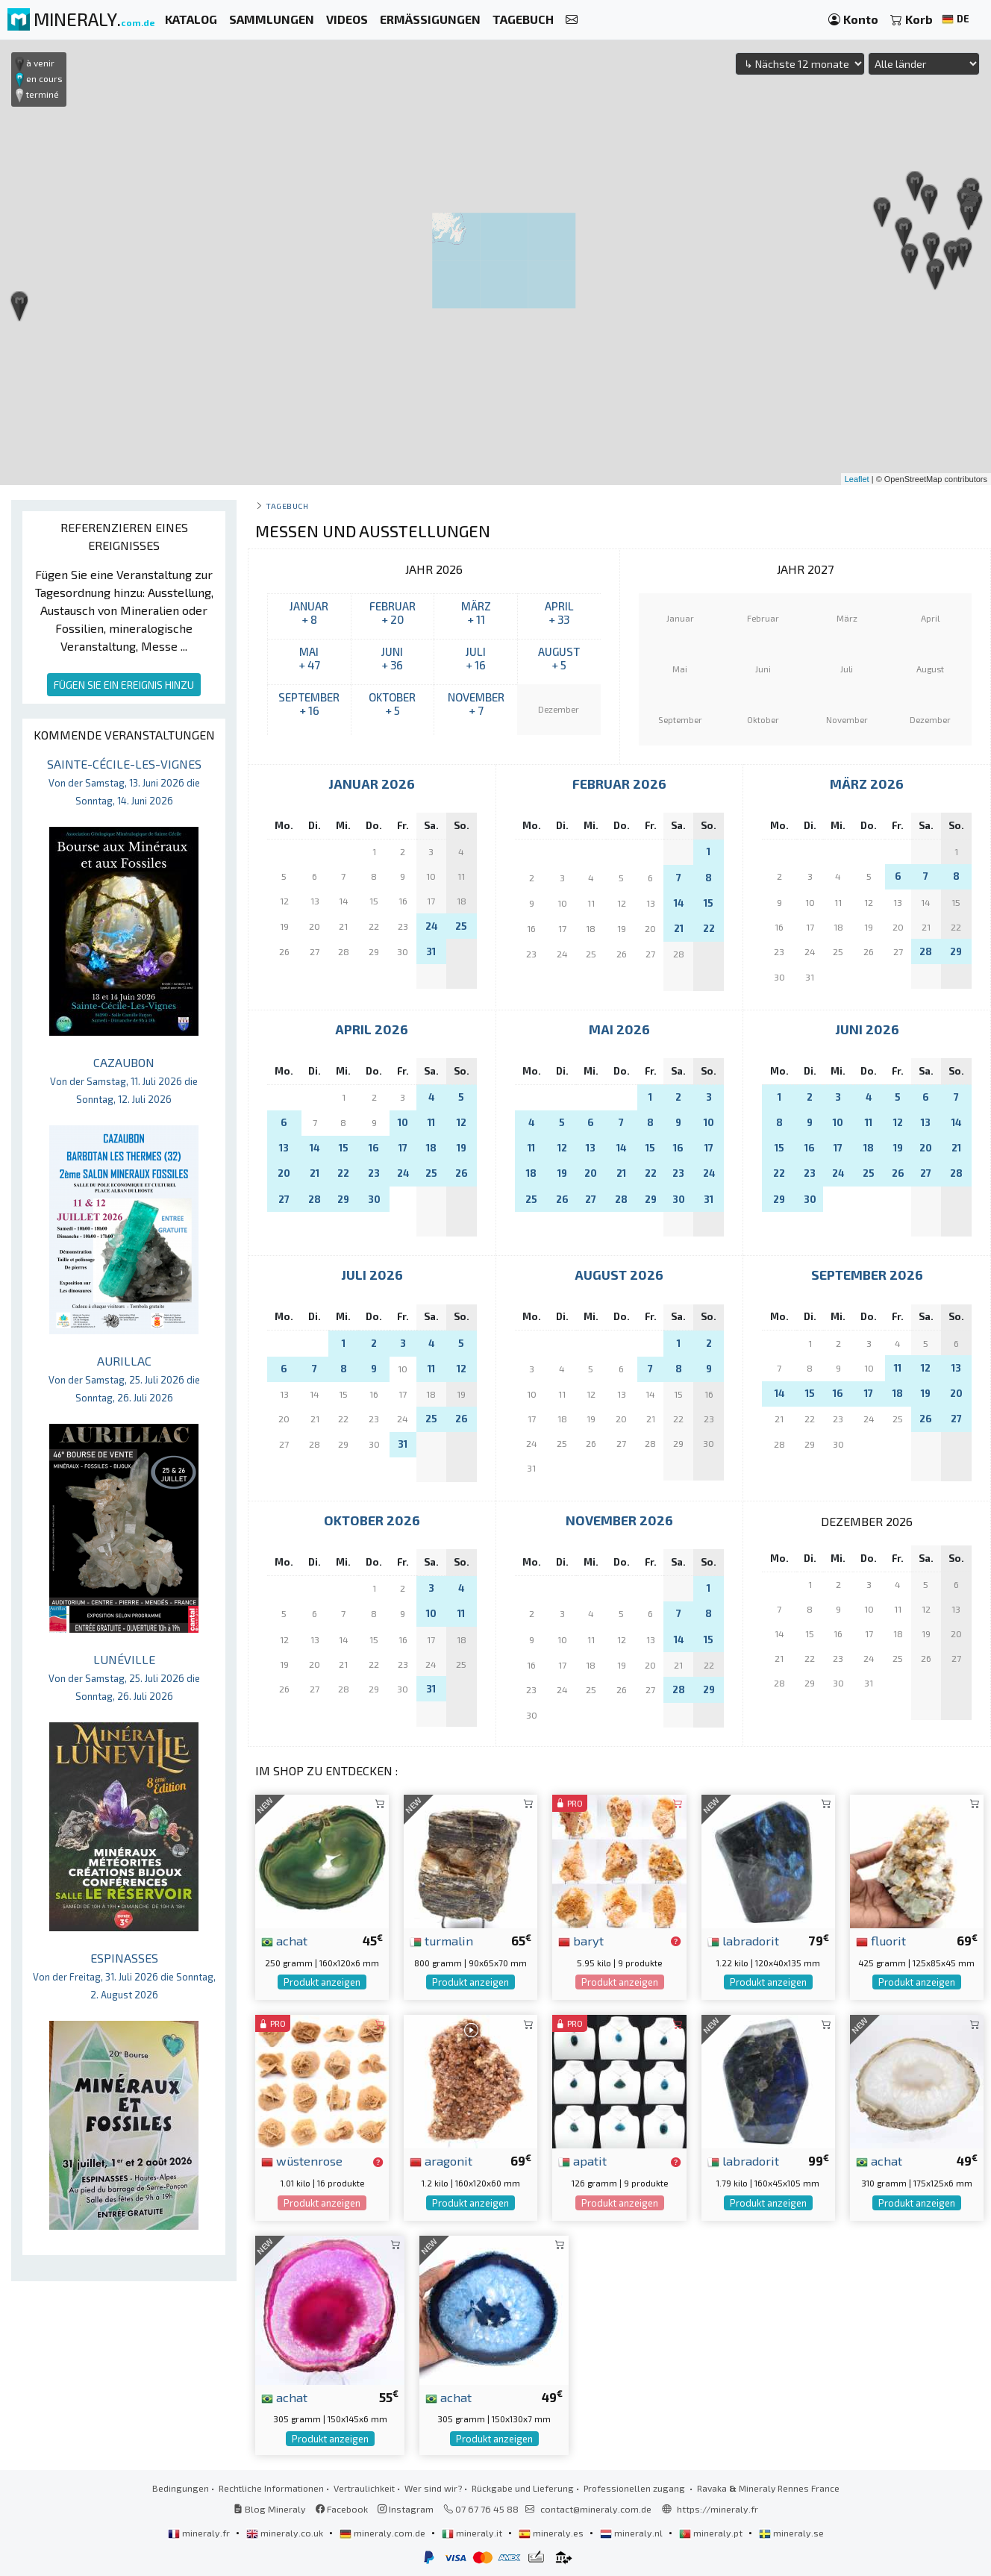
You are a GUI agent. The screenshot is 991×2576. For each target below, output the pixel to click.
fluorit (881, 1940)
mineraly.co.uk (285, 2532)
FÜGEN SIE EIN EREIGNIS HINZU (124, 684)
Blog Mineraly (270, 2509)
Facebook (342, 2509)
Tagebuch (287, 505)
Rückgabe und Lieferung (523, 2488)
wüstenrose (302, 2160)
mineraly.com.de (384, 2532)
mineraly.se (791, 2532)
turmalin (441, 1940)
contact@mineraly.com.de (595, 2509)
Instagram (406, 2509)
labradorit (743, 1940)
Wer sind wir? (433, 2488)
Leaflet (857, 479)
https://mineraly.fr (717, 2509)
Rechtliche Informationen (271, 2488)
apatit (582, 2160)
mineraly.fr (200, 2532)
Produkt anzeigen (322, 1982)
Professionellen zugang (635, 2488)
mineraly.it (473, 2532)
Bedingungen (180, 2488)
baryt (581, 1940)
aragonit (441, 2160)
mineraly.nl (632, 2532)
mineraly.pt (712, 2532)
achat (284, 1940)
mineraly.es (552, 2532)
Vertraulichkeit (364, 2488)
